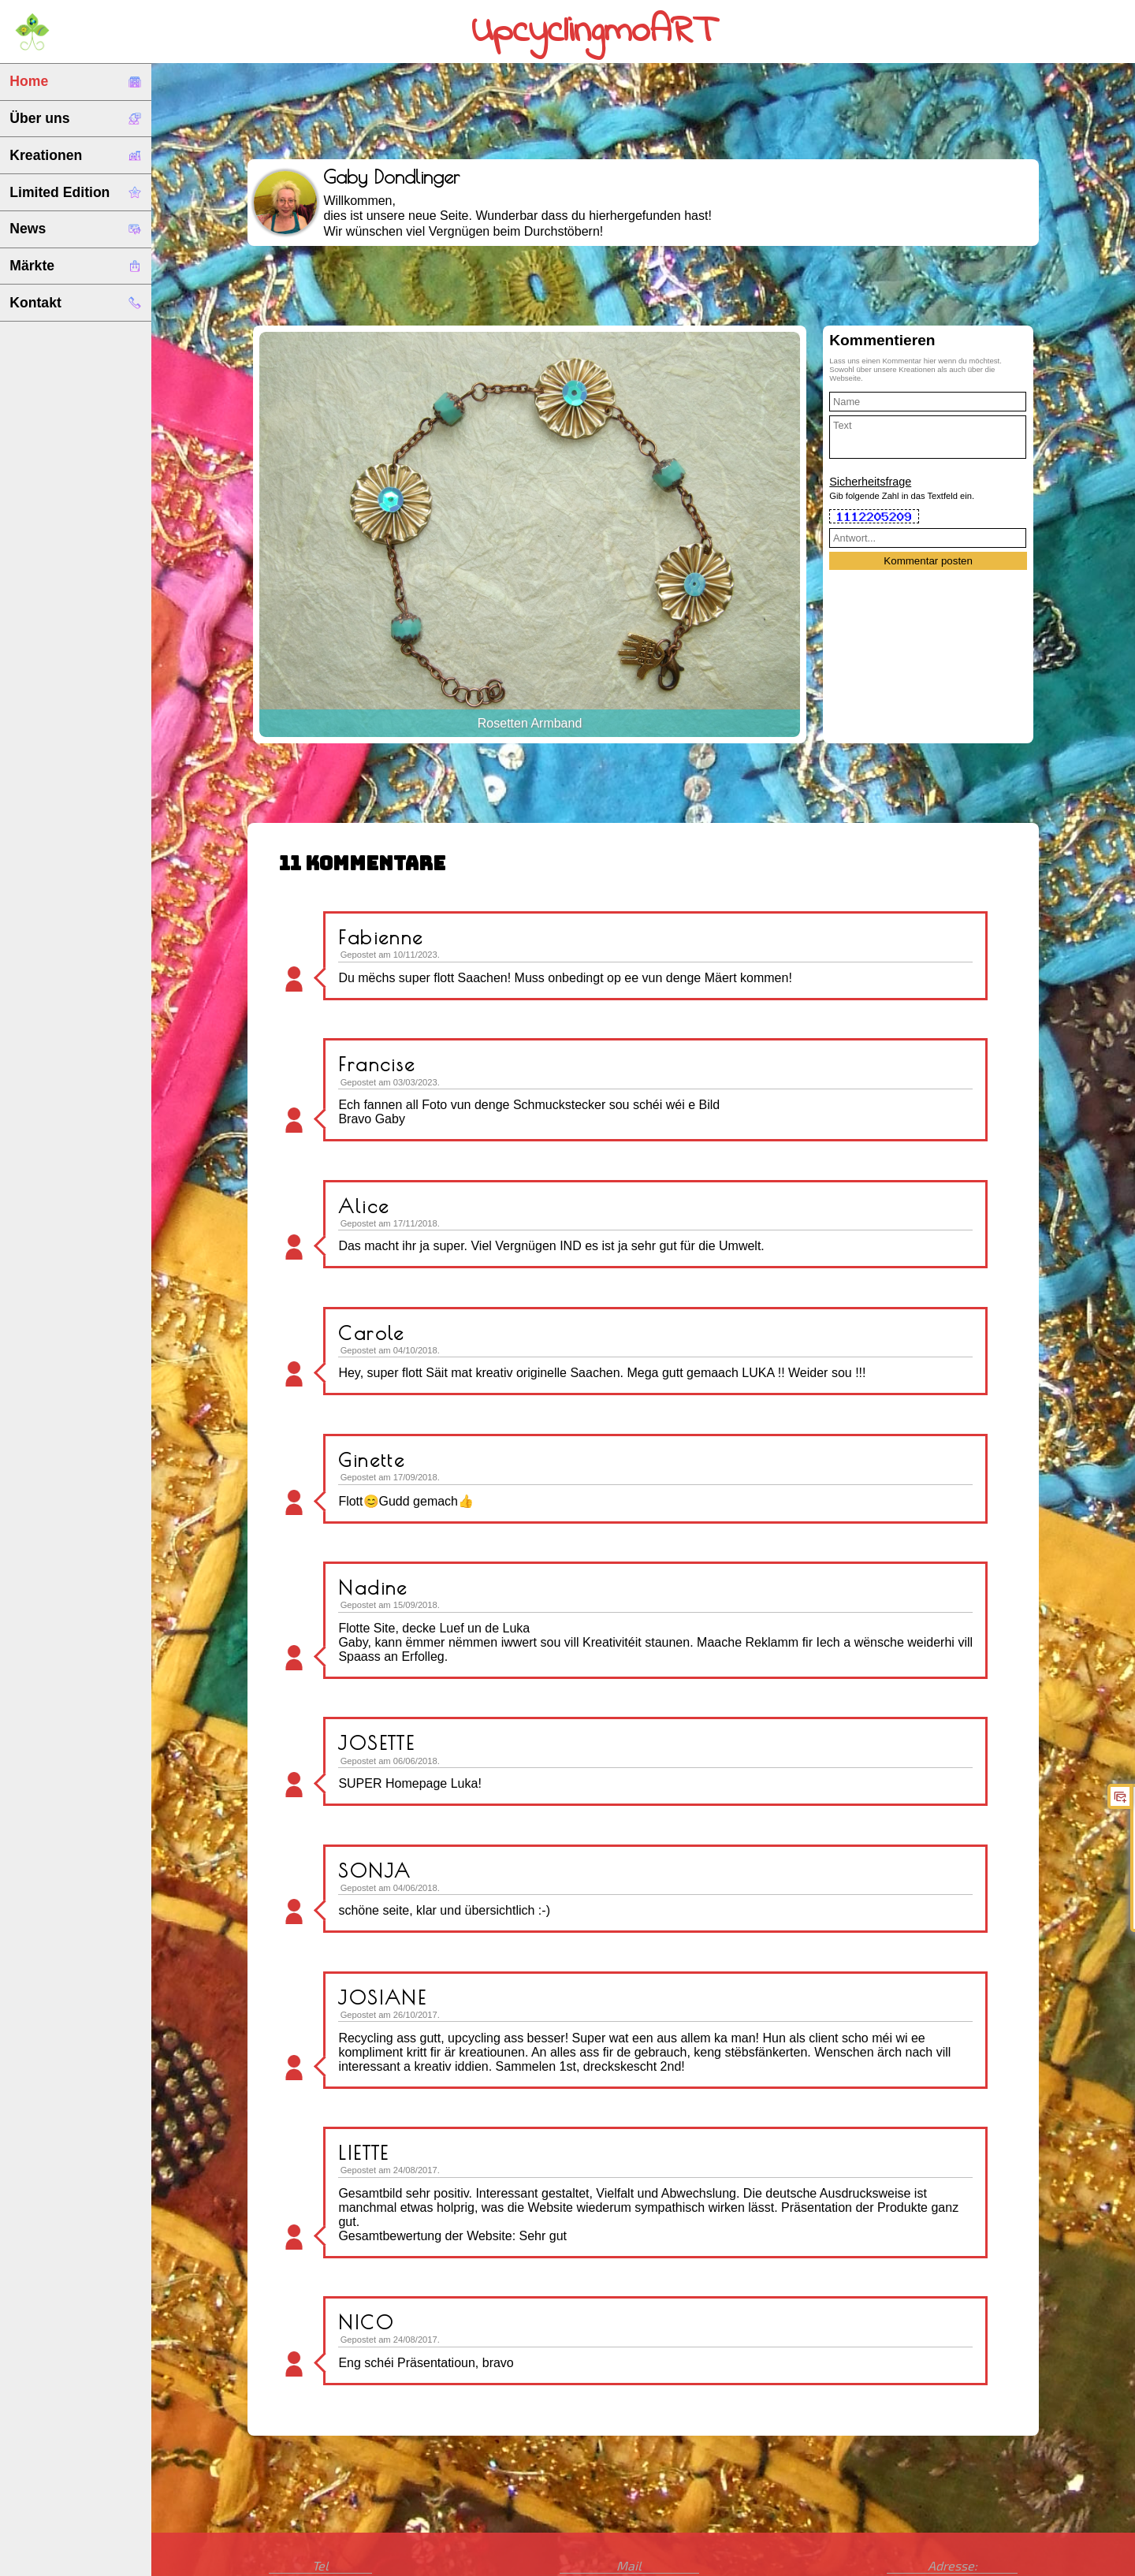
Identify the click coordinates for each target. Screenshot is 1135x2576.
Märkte (75, 266)
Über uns (75, 118)
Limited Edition (75, 192)
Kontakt (75, 303)
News (75, 228)
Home (75, 81)
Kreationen (75, 155)
